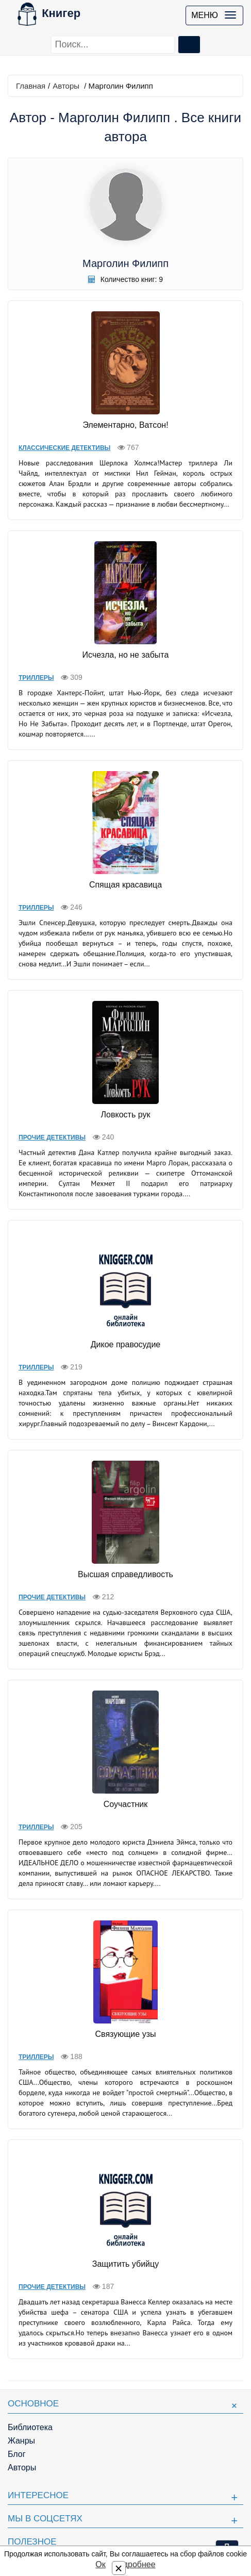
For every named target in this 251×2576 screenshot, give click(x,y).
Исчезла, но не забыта (125, 654)
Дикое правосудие (126, 1344)
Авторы (66, 85)
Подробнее (134, 2564)
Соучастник (126, 1804)
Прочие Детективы (52, 1137)
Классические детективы (64, 447)
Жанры (21, 2440)
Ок (100, 2564)
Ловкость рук (125, 1114)
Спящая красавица (125, 884)
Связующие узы (125, 2034)
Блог (17, 2454)
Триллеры (36, 677)
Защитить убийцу (125, 2264)
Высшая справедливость (125, 1574)
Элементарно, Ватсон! (125, 425)
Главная (30, 85)
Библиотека (30, 2427)
